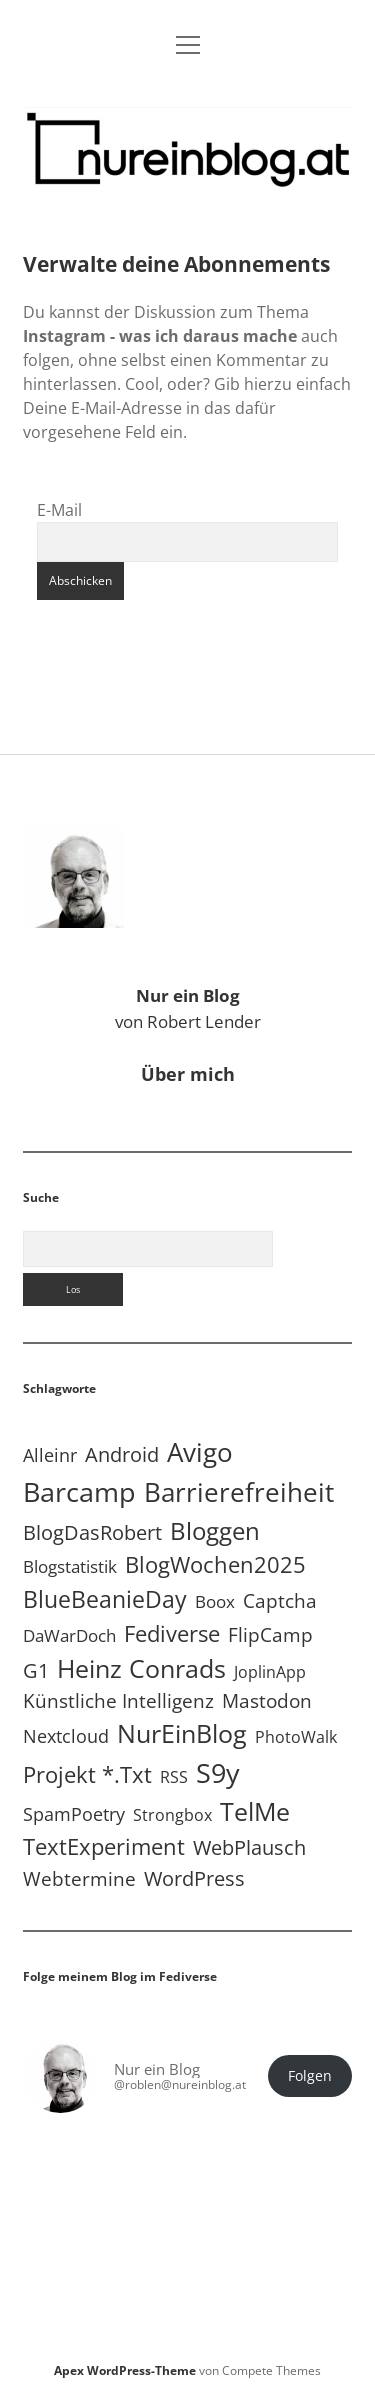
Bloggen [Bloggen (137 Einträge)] (215, 1530)
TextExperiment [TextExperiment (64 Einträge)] (104, 1846)
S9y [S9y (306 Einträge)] (218, 1772)
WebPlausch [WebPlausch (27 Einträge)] (249, 1847)
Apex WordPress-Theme (125, 2370)
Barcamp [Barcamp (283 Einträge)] (79, 1492)
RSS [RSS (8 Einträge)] (174, 1777)
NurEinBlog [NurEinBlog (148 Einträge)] (182, 1733)
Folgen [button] (310, 2076)
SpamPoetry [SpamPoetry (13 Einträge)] (74, 1814)
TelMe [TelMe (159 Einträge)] (255, 1811)
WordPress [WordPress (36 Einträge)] (194, 1878)
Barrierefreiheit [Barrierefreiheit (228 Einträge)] (239, 1492)
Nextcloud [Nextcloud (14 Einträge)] (66, 1736)
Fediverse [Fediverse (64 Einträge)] (172, 1633)
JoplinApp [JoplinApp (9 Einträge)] (270, 1671)
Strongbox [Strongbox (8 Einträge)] (172, 1815)
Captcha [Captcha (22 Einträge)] (280, 1601)
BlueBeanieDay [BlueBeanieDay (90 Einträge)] (105, 1599)
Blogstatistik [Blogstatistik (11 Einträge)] (70, 1566)
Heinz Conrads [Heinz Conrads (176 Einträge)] (141, 1668)
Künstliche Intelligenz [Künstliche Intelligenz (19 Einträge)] (118, 1700)
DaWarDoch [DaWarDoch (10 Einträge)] (69, 1635)
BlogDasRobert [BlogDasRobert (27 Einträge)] (92, 1532)
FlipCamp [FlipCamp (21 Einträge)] (270, 1635)
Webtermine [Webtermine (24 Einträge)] (79, 1878)
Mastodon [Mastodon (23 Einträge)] (267, 1701)
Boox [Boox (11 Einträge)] (215, 1601)
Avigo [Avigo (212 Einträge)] (200, 1452)
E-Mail (59, 510)
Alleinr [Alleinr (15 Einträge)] (50, 1455)
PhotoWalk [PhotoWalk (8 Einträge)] (296, 1737)
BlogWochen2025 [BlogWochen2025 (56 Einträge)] (215, 1564)
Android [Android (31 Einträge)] (122, 1454)
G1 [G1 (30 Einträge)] (36, 1670)
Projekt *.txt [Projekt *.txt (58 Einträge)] (87, 1774)
